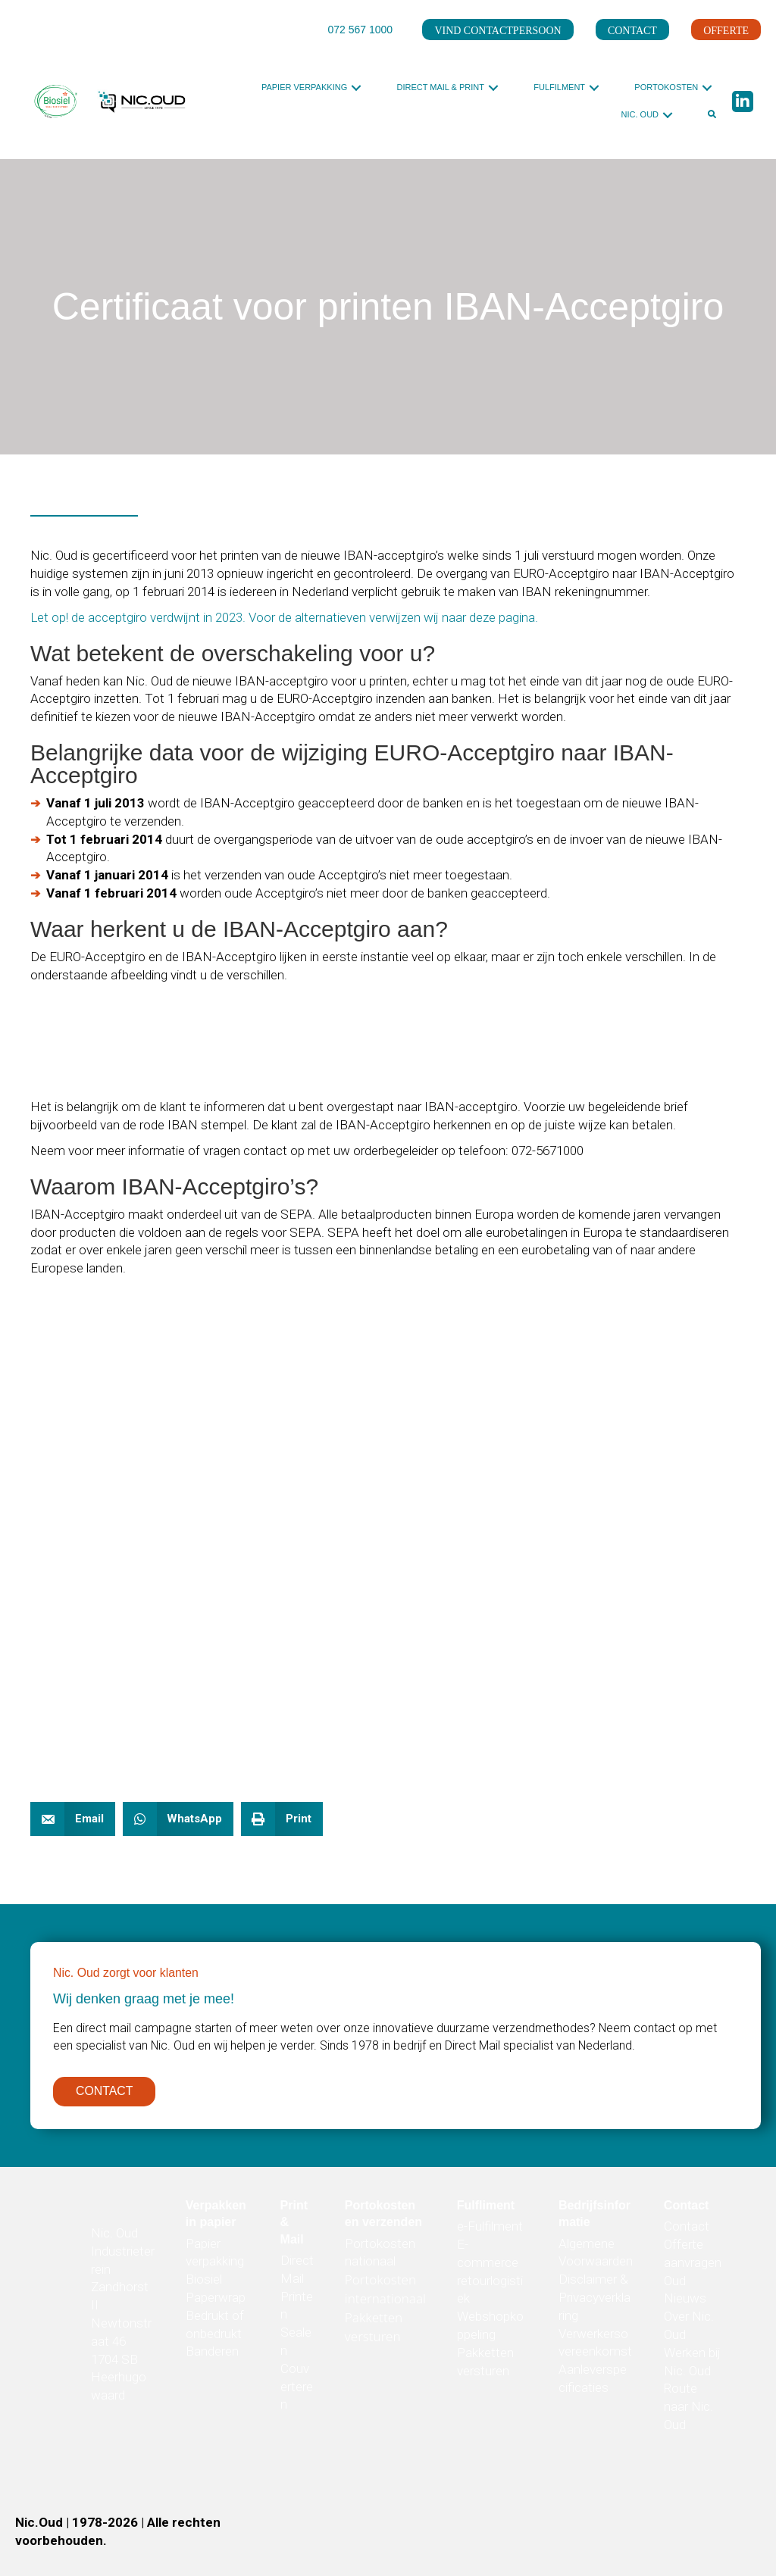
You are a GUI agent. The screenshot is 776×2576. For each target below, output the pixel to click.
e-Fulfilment (490, 2229)
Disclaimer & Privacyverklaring (594, 2301)
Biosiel (204, 2282)
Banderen (212, 2354)
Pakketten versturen (373, 2330)
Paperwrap (216, 2301)
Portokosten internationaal (385, 2293)
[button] (356, 87)
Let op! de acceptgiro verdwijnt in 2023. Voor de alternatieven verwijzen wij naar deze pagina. (284, 617)
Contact (686, 2229)
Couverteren (296, 2390)
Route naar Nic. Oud (688, 2410)
